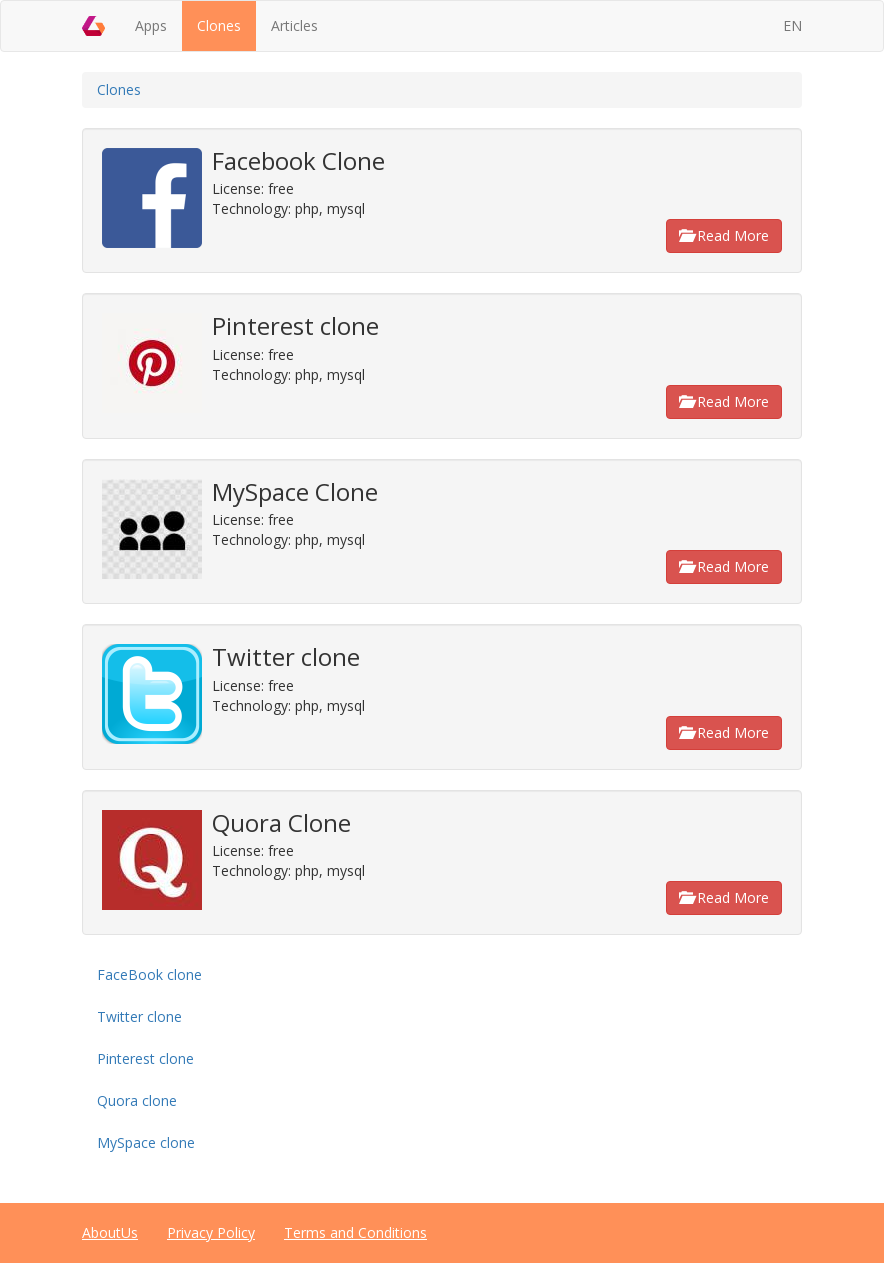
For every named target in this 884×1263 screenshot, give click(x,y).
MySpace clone (146, 1142)
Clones (219, 25)
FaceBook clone (149, 974)
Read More (724, 235)
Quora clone (137, 1100)
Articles (294, 25)
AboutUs (110, 1232)
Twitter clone (139, 1016)
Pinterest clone (145, 1058)
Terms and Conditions (355, 1232)
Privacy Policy (211, 1232)
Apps (151, 25)
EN (792, 25)
